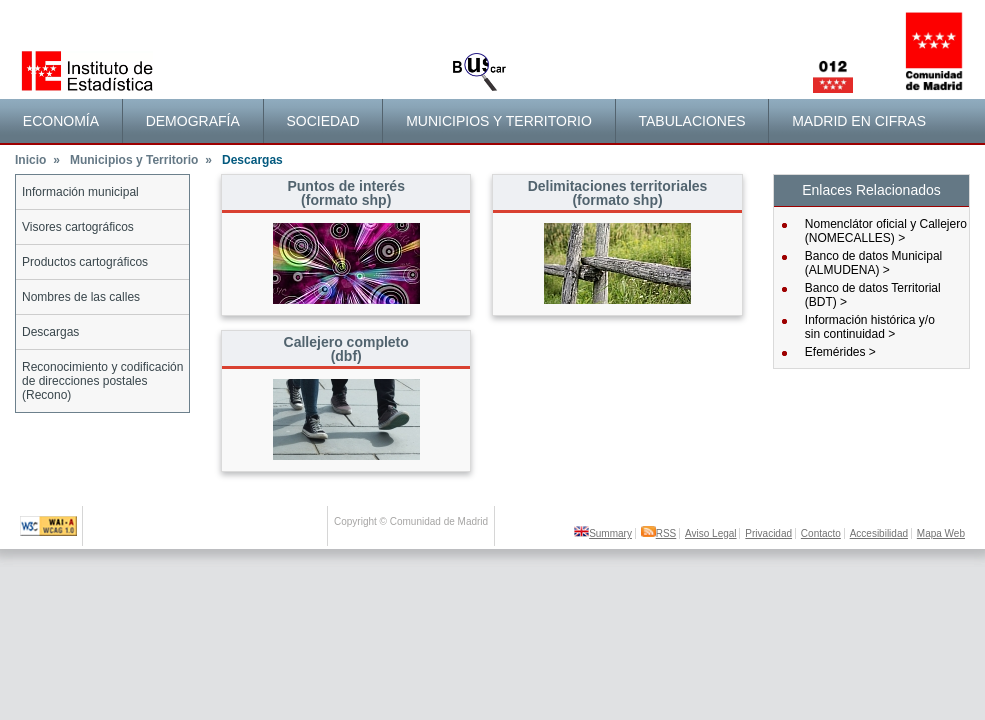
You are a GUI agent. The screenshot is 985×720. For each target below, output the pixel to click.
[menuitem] (61, 121)
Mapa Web (941, 533)
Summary (603, 533)
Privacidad (768, 533)
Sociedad (322, 121)
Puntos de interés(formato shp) (345, 193)
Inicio (37, 160)
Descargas (50, 332)
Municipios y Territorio (499, 121)
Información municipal (80, 192)
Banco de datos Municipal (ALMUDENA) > (873, 263)
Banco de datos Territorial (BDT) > (873, 295)
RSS (659, 533)
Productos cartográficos (85, 262)
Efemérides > (840, 352)
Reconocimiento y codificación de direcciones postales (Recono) (102, 381)
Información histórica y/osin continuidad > (870, 327)
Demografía (193, 121)
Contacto (821, 533)
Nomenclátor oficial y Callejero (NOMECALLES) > (886, 231)
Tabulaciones (691, 121)
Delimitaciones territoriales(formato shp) (618, 193)
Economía (61, 121)
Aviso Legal (711, 533)
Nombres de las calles (81, 297)
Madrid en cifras (859, 121)
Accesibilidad (879, 533)
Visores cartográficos (78, 227)
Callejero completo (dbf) (346, 349)
